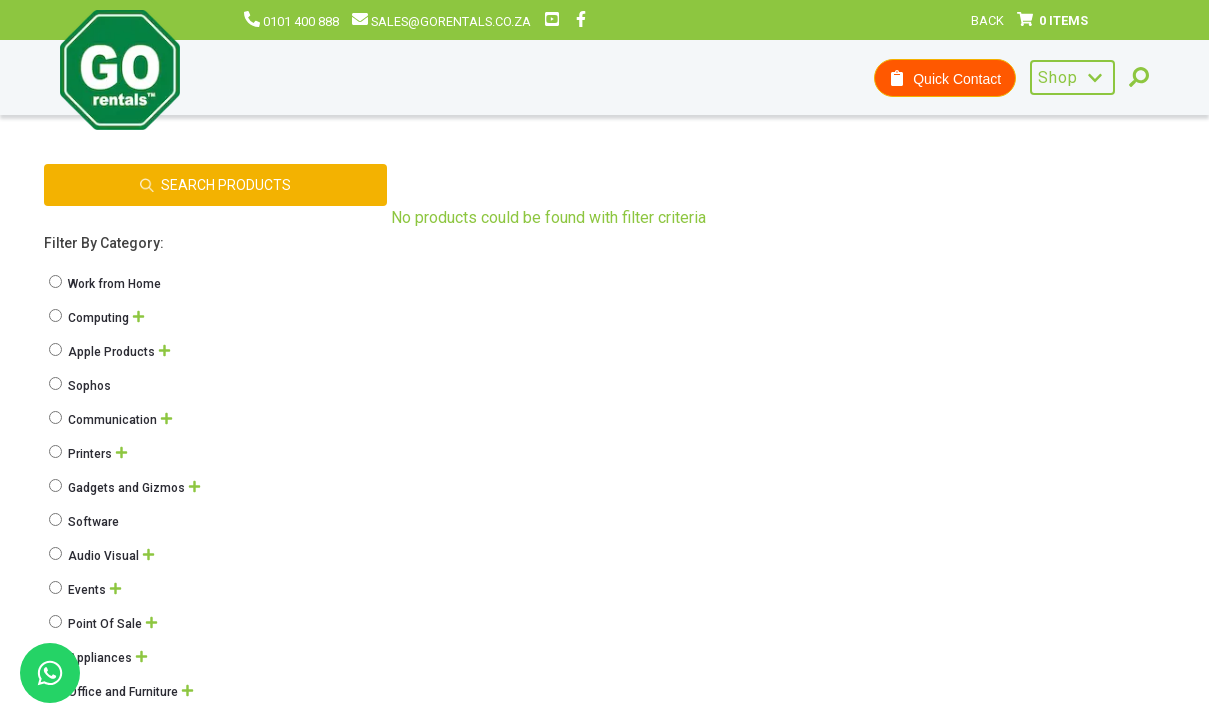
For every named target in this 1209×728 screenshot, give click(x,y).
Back (987, 20)
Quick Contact (945, 78)
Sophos (81, 386)
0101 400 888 (291, 21)
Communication (104, 420)
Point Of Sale (97, 624)
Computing (90, 318)
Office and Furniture (115, 692)
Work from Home (106, 284)
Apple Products (103, 352)
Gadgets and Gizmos (118, 488)
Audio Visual (95, 556)
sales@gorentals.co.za (441, 21)
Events (79, 590)
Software (85, 522)
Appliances (92, 658)
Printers (82, 454)
